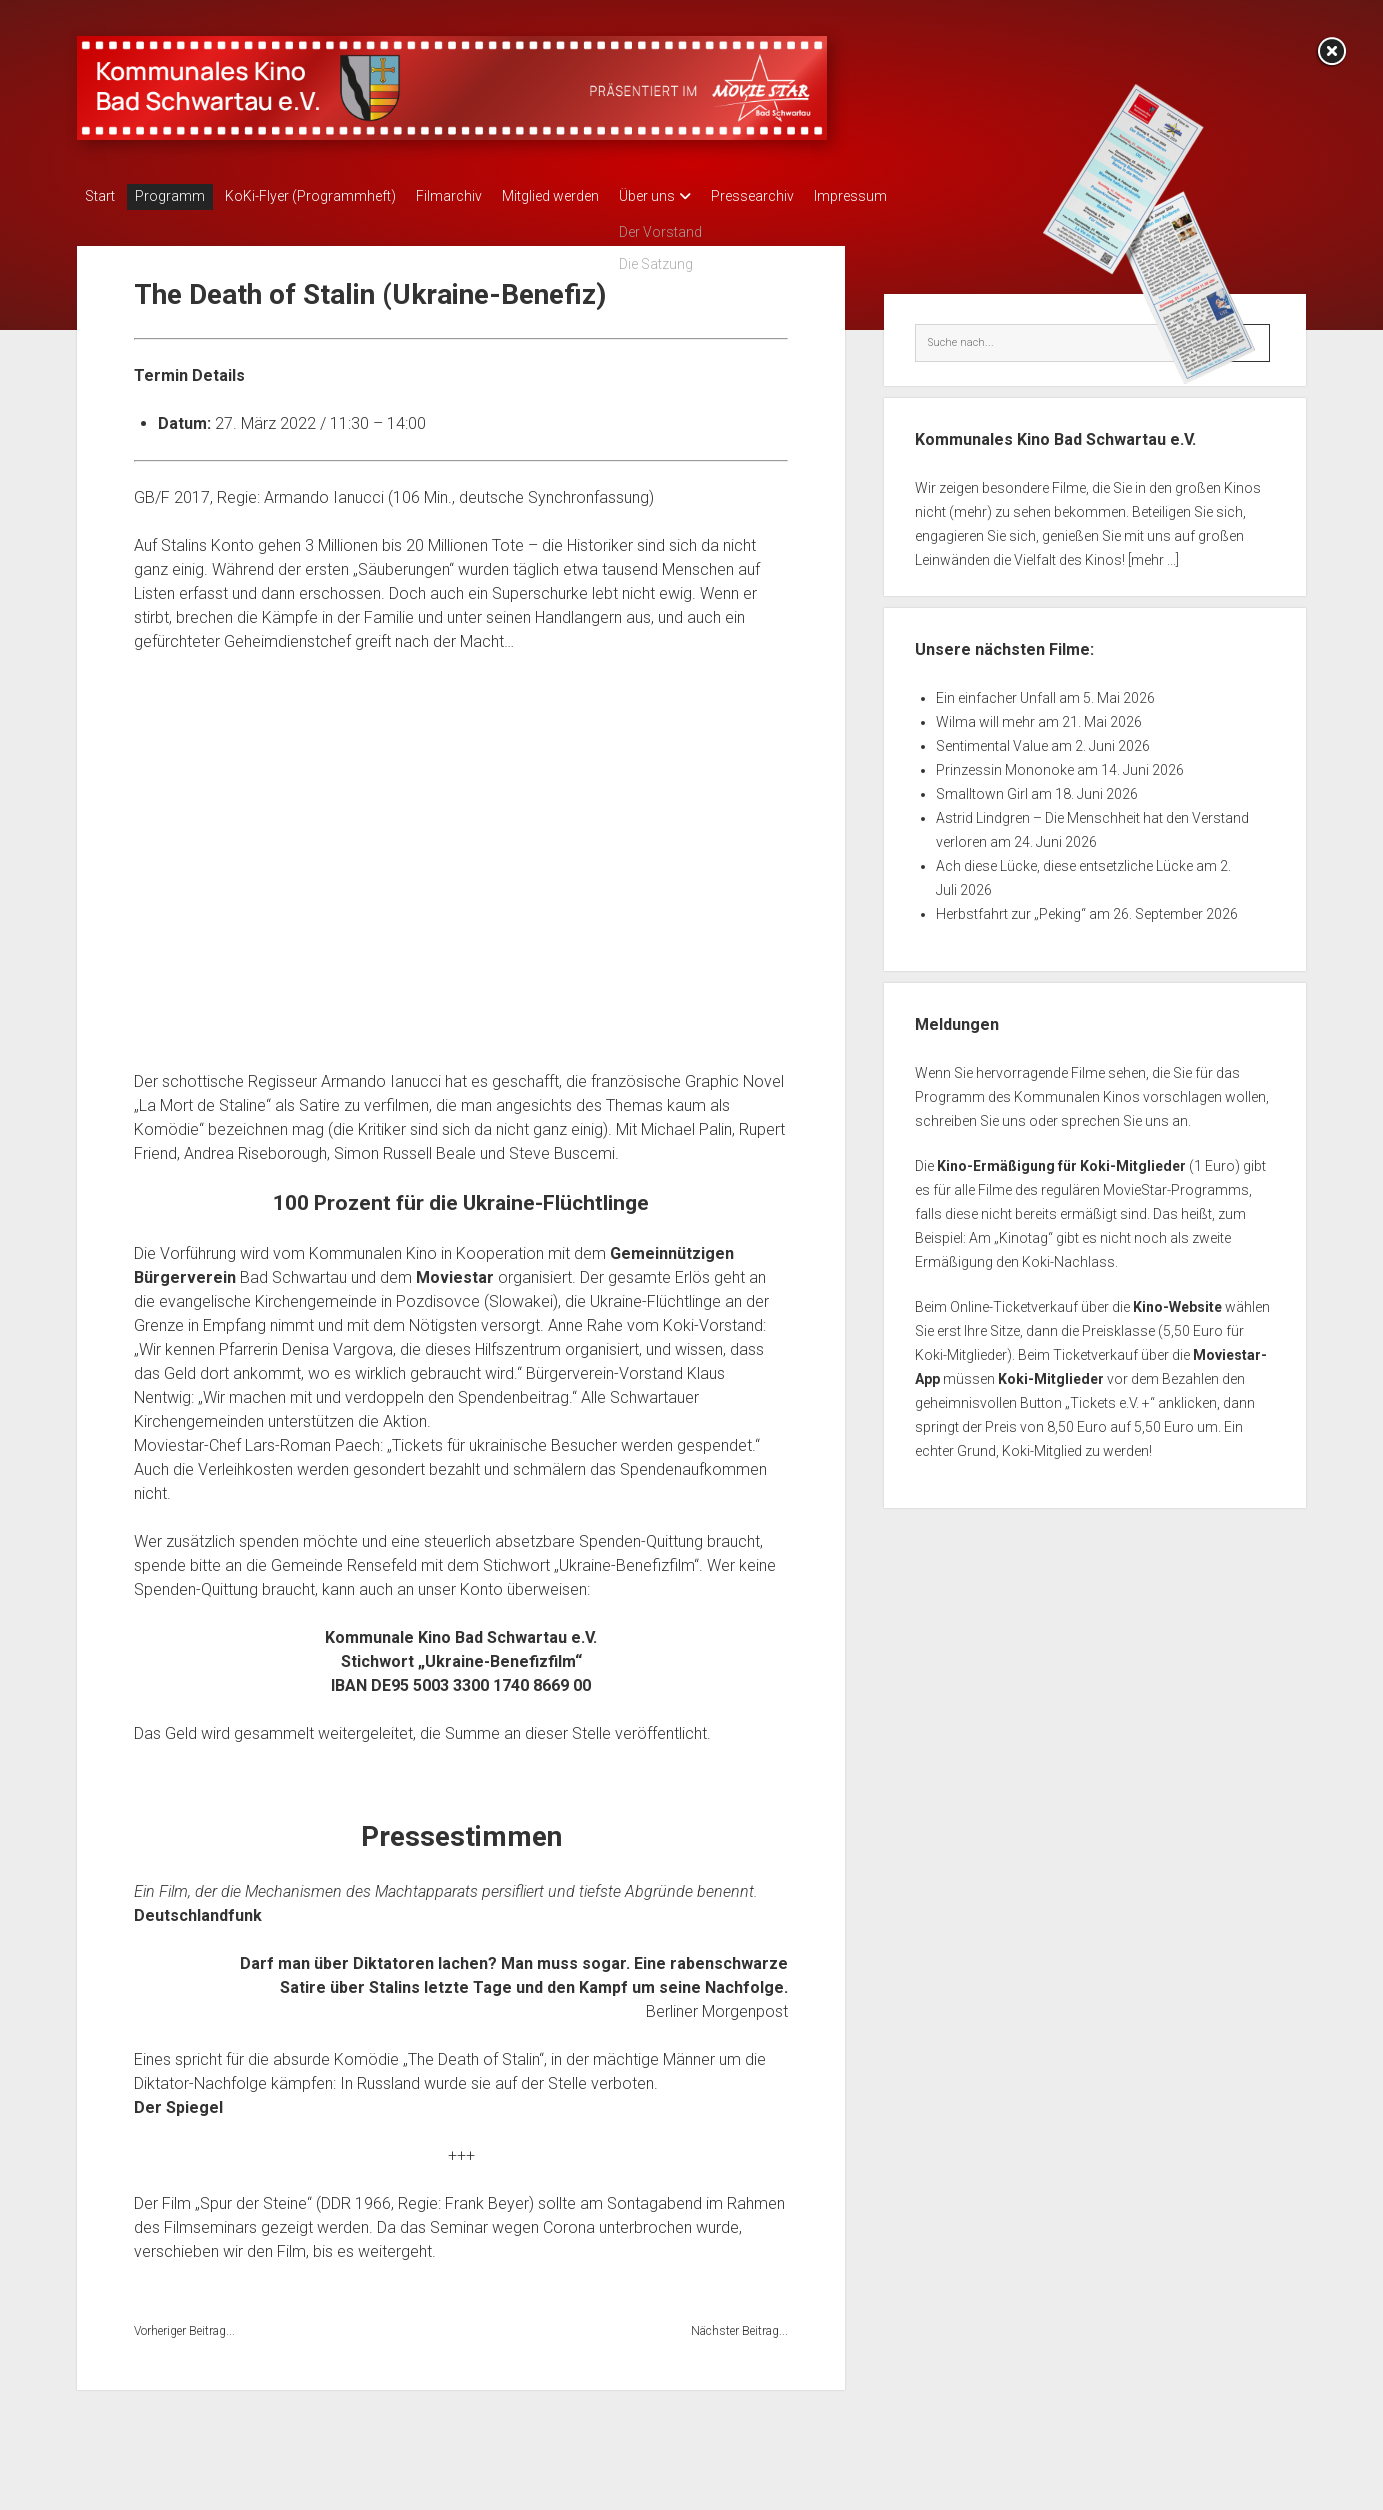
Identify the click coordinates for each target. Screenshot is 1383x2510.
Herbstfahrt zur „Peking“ (1011, 908)
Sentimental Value (992, 740)
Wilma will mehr (985, 716)
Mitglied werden (590, 196)
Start (100, 196)
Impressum (920, 196)
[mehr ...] (1153, 554)
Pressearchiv (812, 196)
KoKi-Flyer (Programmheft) (330, 196)
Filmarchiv (479, 196)
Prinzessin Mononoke (1005, 764)
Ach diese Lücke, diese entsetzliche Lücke (1064, 860)
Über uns (697, 196)
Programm (180, 196)
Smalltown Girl (982, 788)
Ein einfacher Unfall (996, 692)
